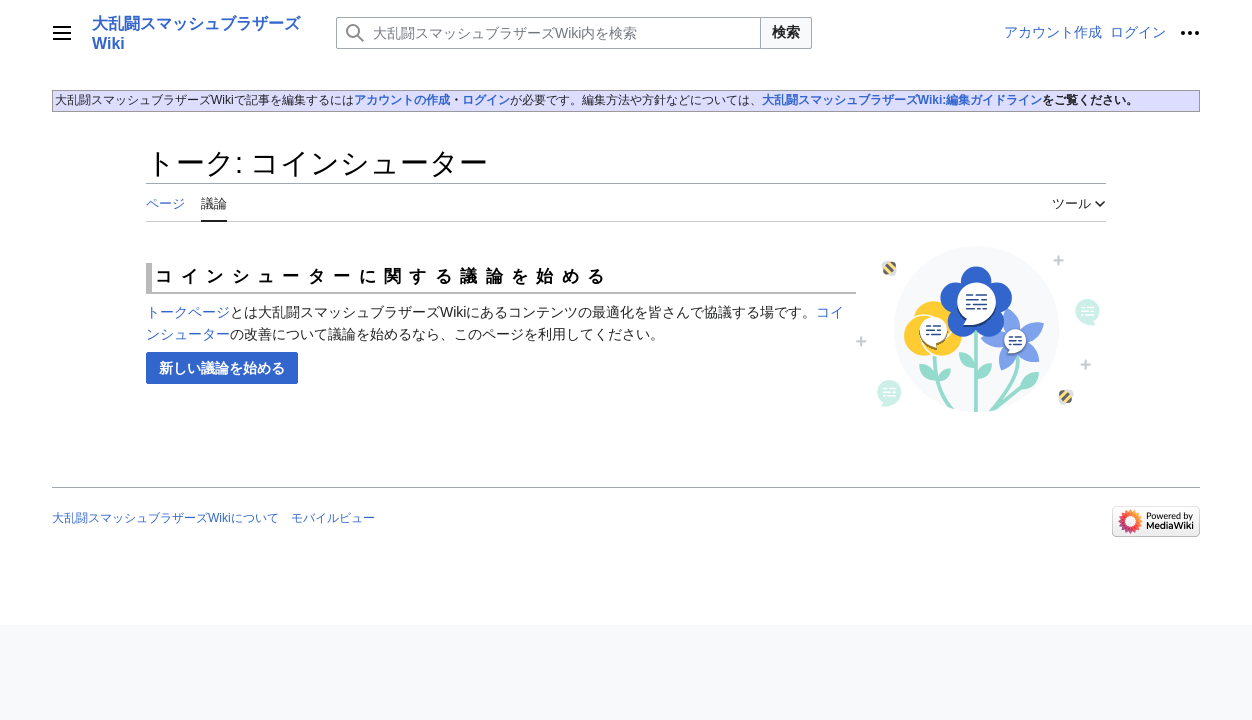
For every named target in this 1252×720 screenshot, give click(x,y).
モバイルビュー (333, 518)
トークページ (188, 312)
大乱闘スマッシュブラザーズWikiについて (165, 518)
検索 (786, 32)
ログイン (486, 100)
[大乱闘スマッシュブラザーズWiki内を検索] (548, 33)
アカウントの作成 (402, 100)
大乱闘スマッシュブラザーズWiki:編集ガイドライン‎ (902, 100)
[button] (222, 368)
